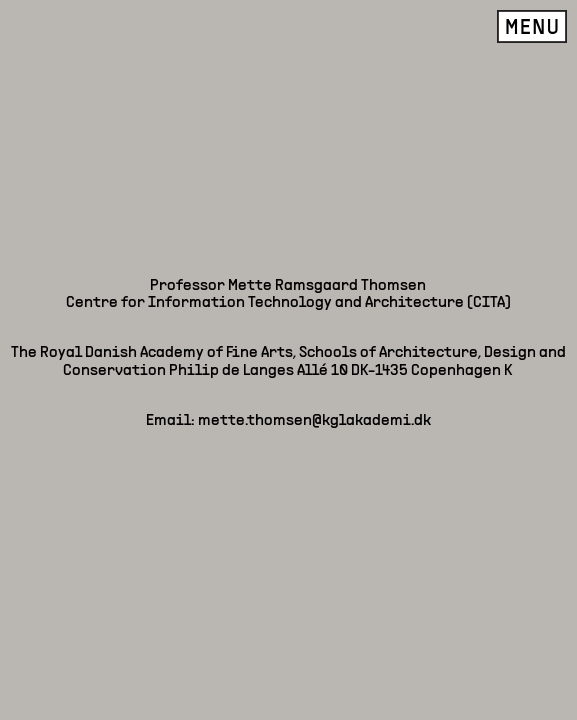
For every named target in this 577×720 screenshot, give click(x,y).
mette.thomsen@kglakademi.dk (314, 144)
